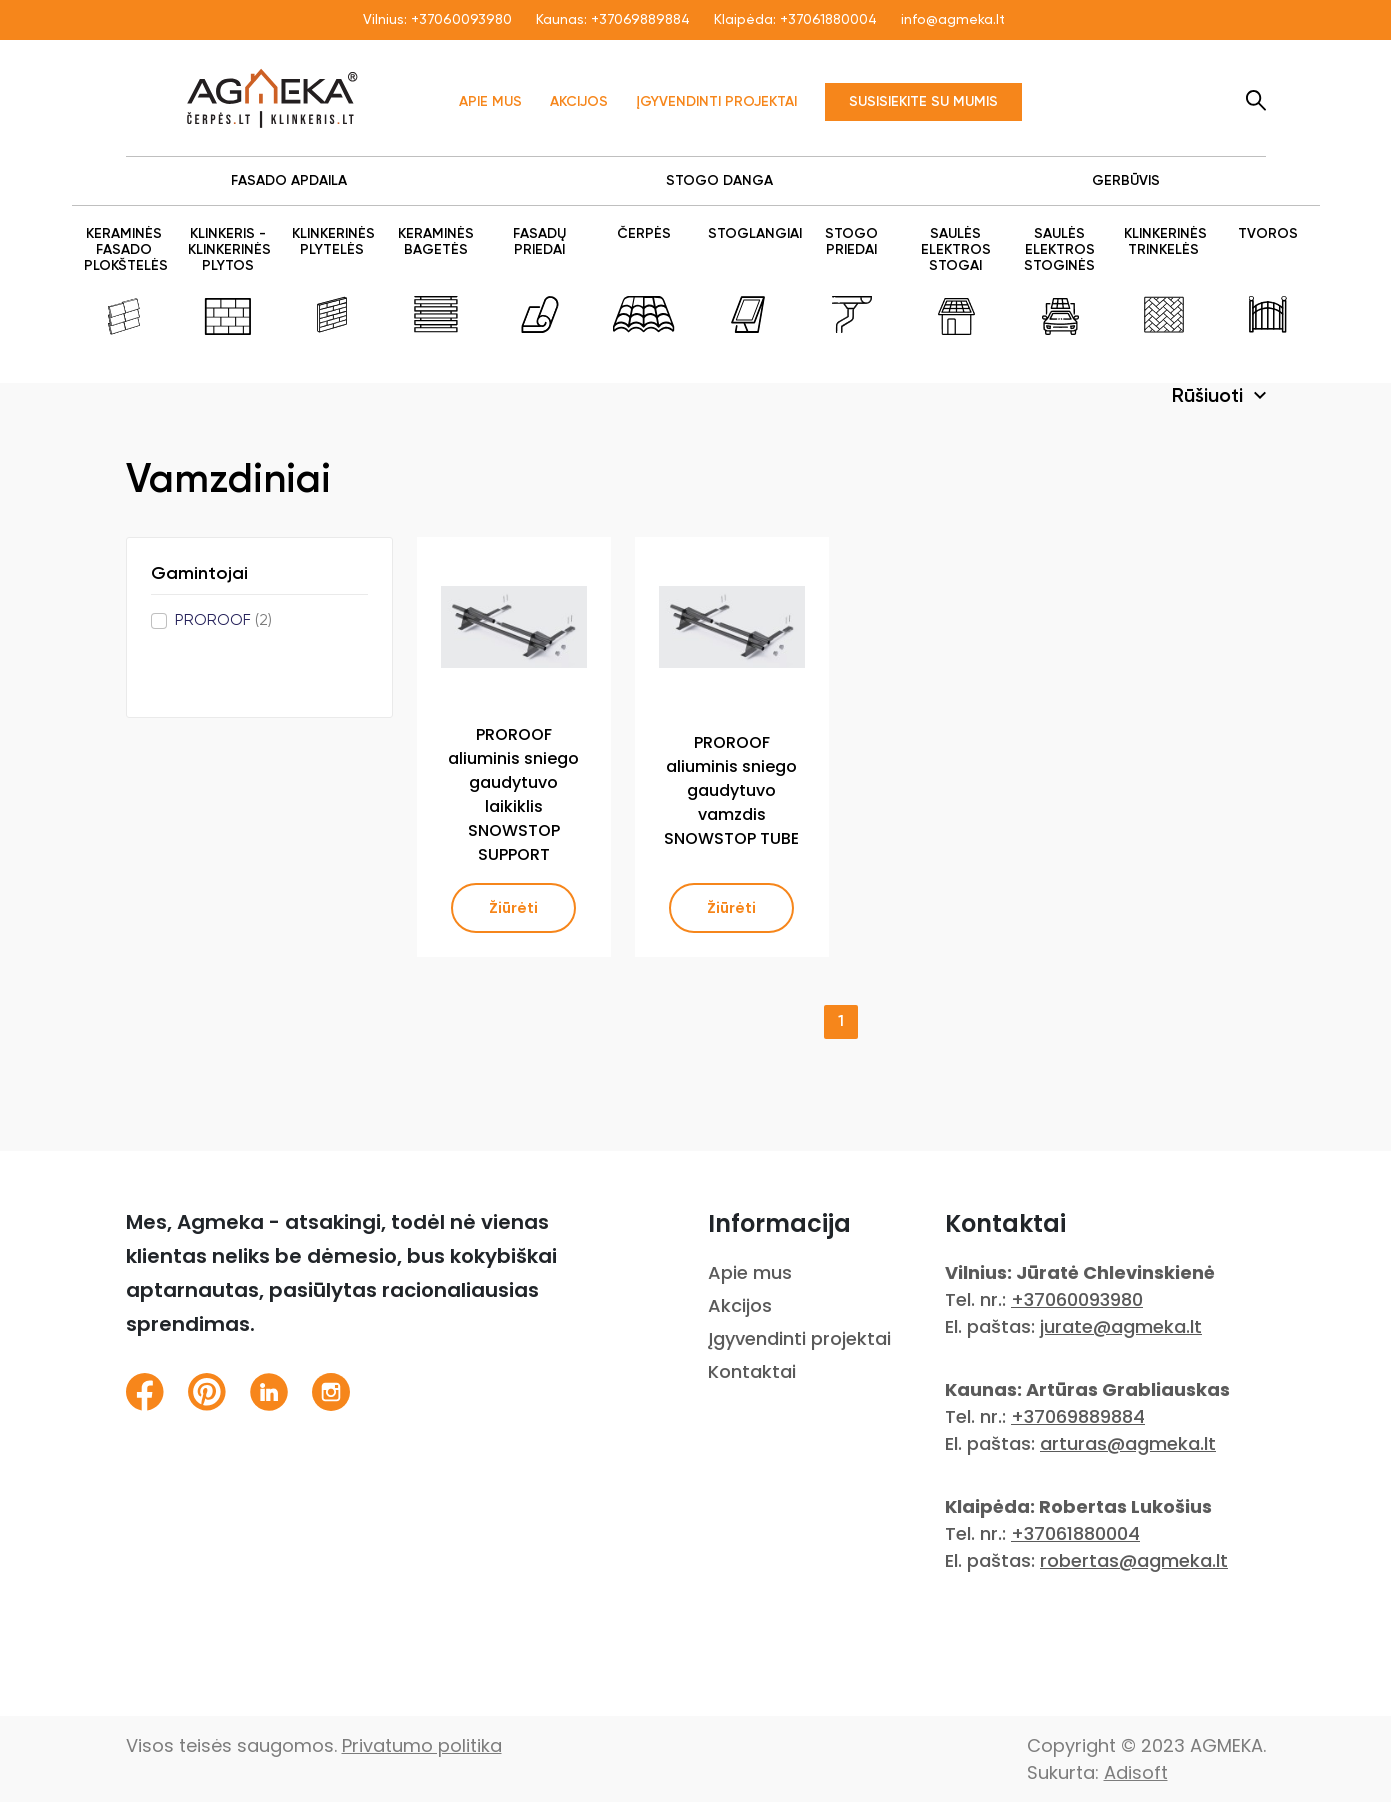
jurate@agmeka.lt (1121, 1326)
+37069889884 (640, 20)
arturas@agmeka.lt (1128, 1443)
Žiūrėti (513, 908)
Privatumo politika (422, 1745)
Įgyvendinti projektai (716, 102)
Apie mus (490, 102)
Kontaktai (752, 1371)
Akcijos (579, 102)
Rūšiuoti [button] (1210, 397)
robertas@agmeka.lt (1134, 1560)
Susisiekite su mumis (923, 102)
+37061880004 (828, 20)
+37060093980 (461, 20)
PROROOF (223, 621)
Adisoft (1136, 1772)
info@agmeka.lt (953, 20)
